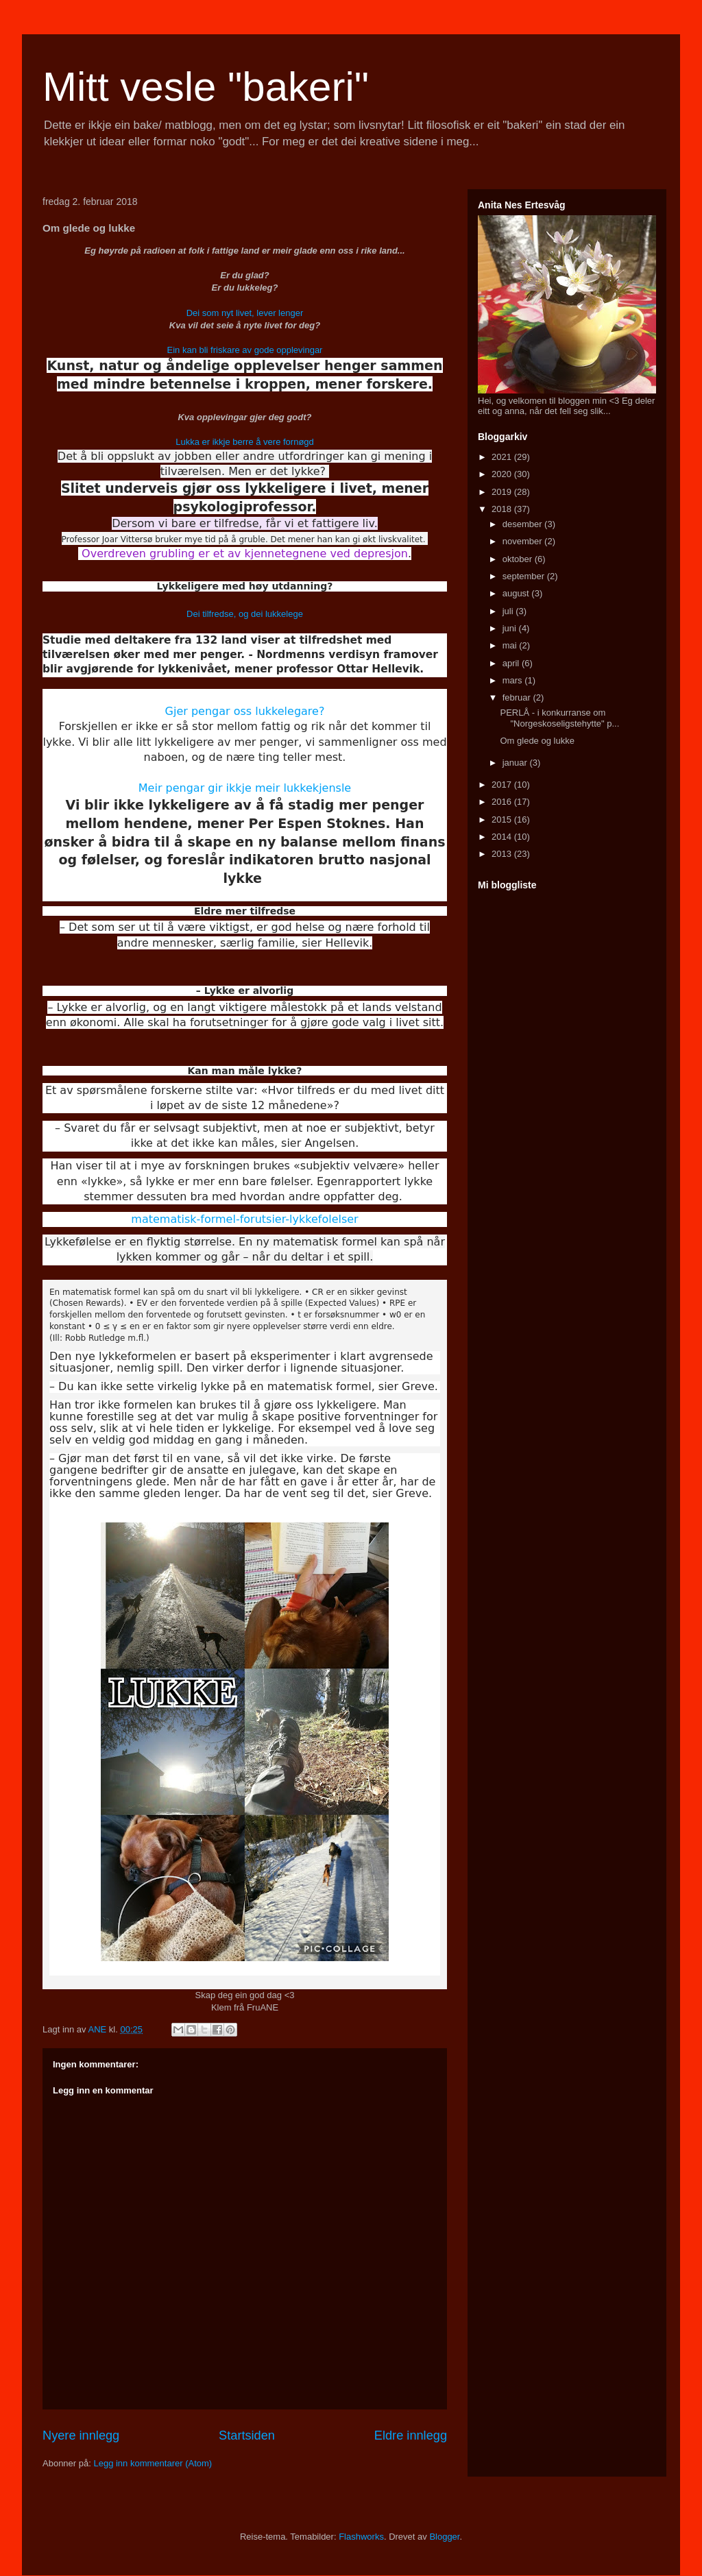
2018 (503, 509)
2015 (503, 819)
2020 (503, 474)
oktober (519, 559)
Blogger (444, 2536)
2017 (503, 784)
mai (511, 645)
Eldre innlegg (410, 2435)
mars (514, 680)
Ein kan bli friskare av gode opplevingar (245, 350)
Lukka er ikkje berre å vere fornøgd (245, 442)
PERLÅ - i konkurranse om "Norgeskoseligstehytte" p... (559, 718)
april (512, 663)
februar (518, 697)
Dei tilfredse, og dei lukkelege (244, 614)
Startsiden (247, 2435)
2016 (503, 802)
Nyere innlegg (81, 2435)
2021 (503, 457)
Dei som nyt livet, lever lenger (245, 313)
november (523, 541)
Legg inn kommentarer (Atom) (152, 2463)
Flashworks (361, 2536)
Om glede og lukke (537, 741)
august (517, 593)
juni (511, 628)
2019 (503, 492)
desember (523, 524)
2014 (503, 836)
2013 (503, 854)
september (525, 576)
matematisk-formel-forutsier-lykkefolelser (244, 1219)
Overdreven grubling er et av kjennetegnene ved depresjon (245, 553)
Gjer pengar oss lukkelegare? (245, 711)
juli (509, 611)
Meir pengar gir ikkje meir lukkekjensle (244, 787)
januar (516, 762)
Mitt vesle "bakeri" (206, 87)
